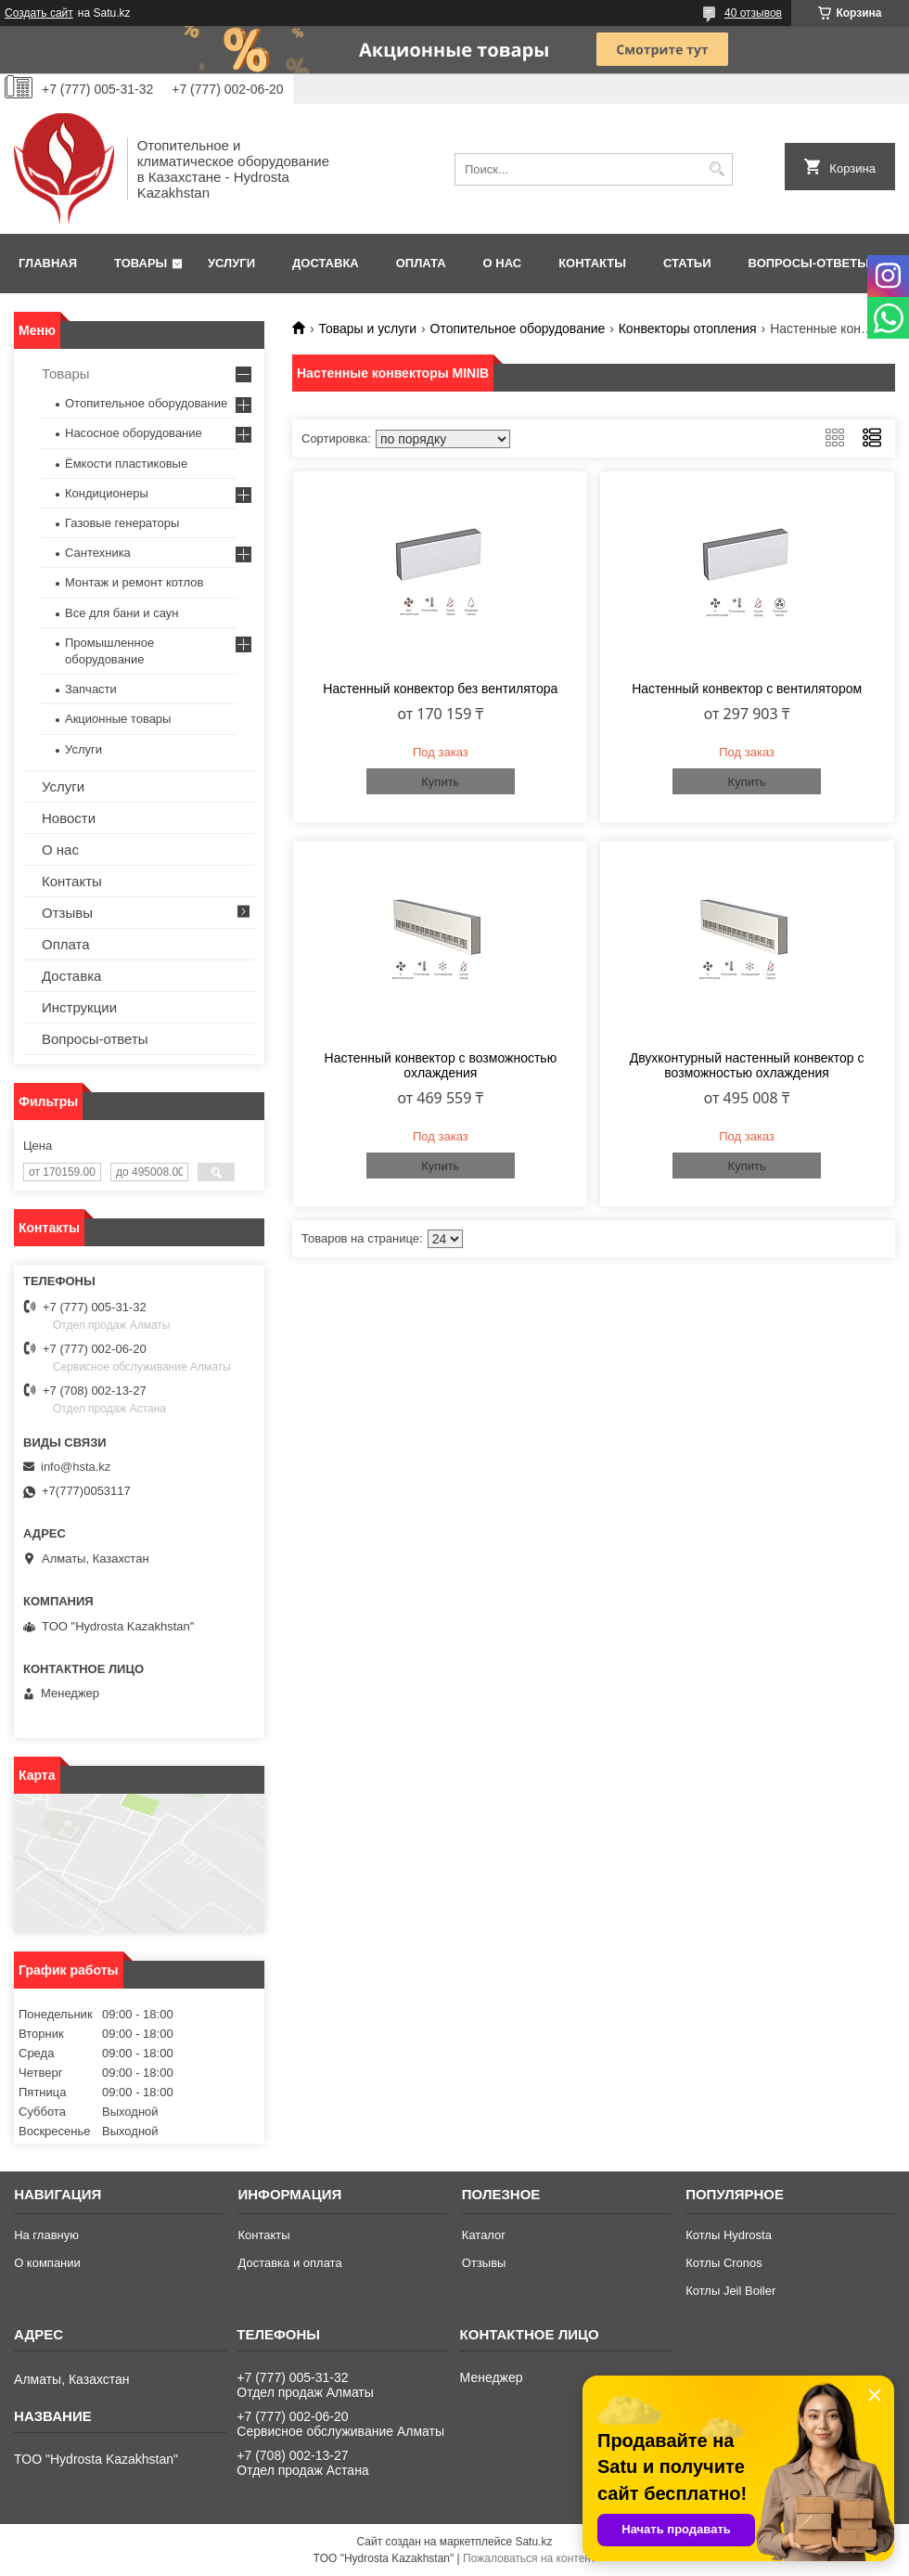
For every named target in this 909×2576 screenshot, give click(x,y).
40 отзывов (753, 12)
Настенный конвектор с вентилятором (747, 688)
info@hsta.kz (75, 1467)
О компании (47, 2263)
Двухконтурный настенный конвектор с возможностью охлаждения (747, 1065)
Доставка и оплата (289, 2263)
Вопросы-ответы (809, 263)
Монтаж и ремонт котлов (134, 582)
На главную (46, 2235)
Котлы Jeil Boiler (730, 2291)
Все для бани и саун (121, 613)
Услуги (231, 263)
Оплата (421, 263)
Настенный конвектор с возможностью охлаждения (441, 1065)
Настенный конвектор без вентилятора (440, 688)
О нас (502, 263)
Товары (140, 263)
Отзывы (67, 913)
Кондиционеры (106, 493)
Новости (69, 818)
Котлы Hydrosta (728, 2235)
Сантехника (98, 553)
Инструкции (79, 1007)
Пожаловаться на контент (529, 2558)
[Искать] (716, 169)
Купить (440, 782)
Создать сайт (39, 12)
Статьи (687, 263)
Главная (48, 263)
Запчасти (91, 689)
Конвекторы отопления (688, 328)
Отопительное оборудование (518, 328)
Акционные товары (118, 719)
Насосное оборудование (133, 433)
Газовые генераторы (122, 523)
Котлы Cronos (723, 2263)
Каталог (484, 2235)
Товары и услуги (367, 328)
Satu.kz (533, 2541)
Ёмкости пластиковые (126, 463)
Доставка (325, 263)
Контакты (592, 263)
